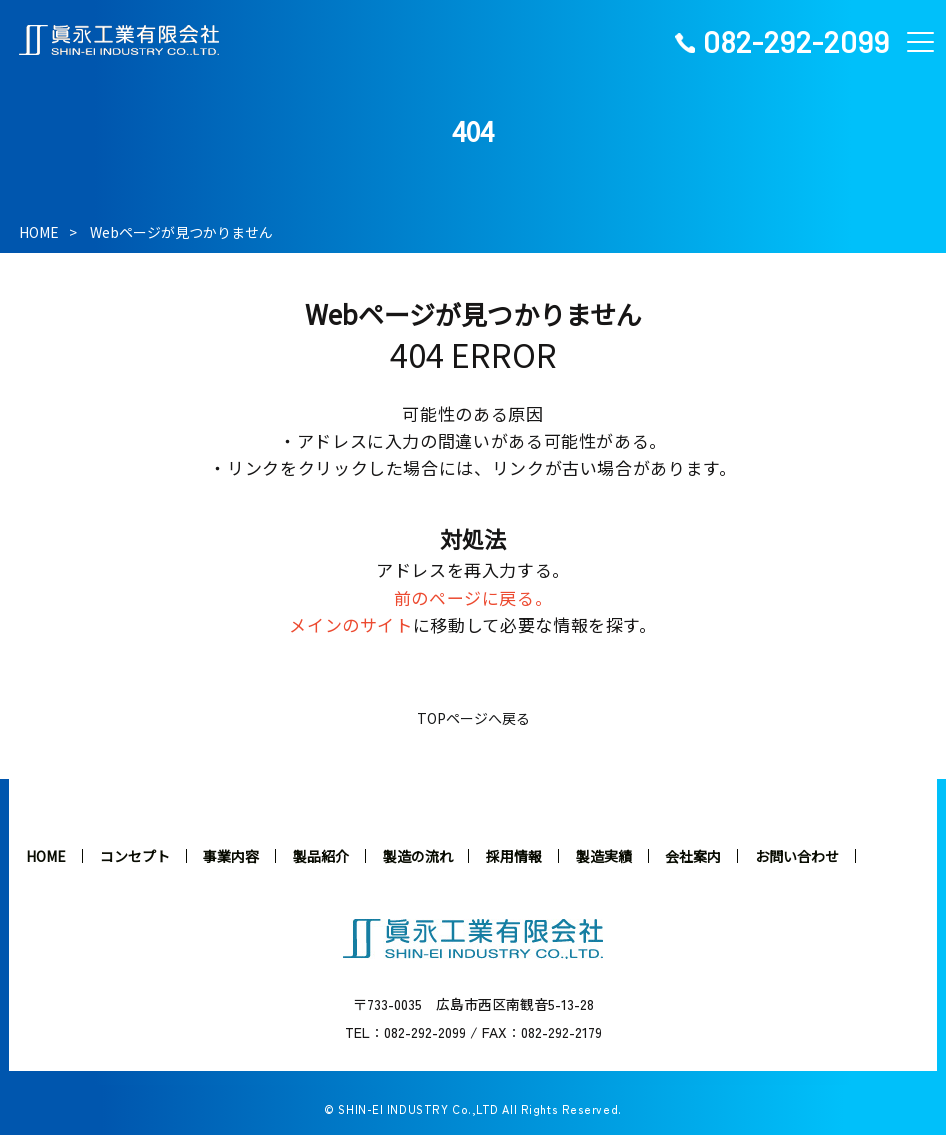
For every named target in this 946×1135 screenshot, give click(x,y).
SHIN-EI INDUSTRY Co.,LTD (418, 1109)
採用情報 (514, 856)
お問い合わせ (797, 856)
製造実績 (604, 856)
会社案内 (693, 856)
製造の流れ (418, 856)
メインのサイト (350, 624)
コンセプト (135, 856)
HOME (39, 232)
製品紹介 (321, 856)
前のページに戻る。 (473, 597)
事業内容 (231, 856)
